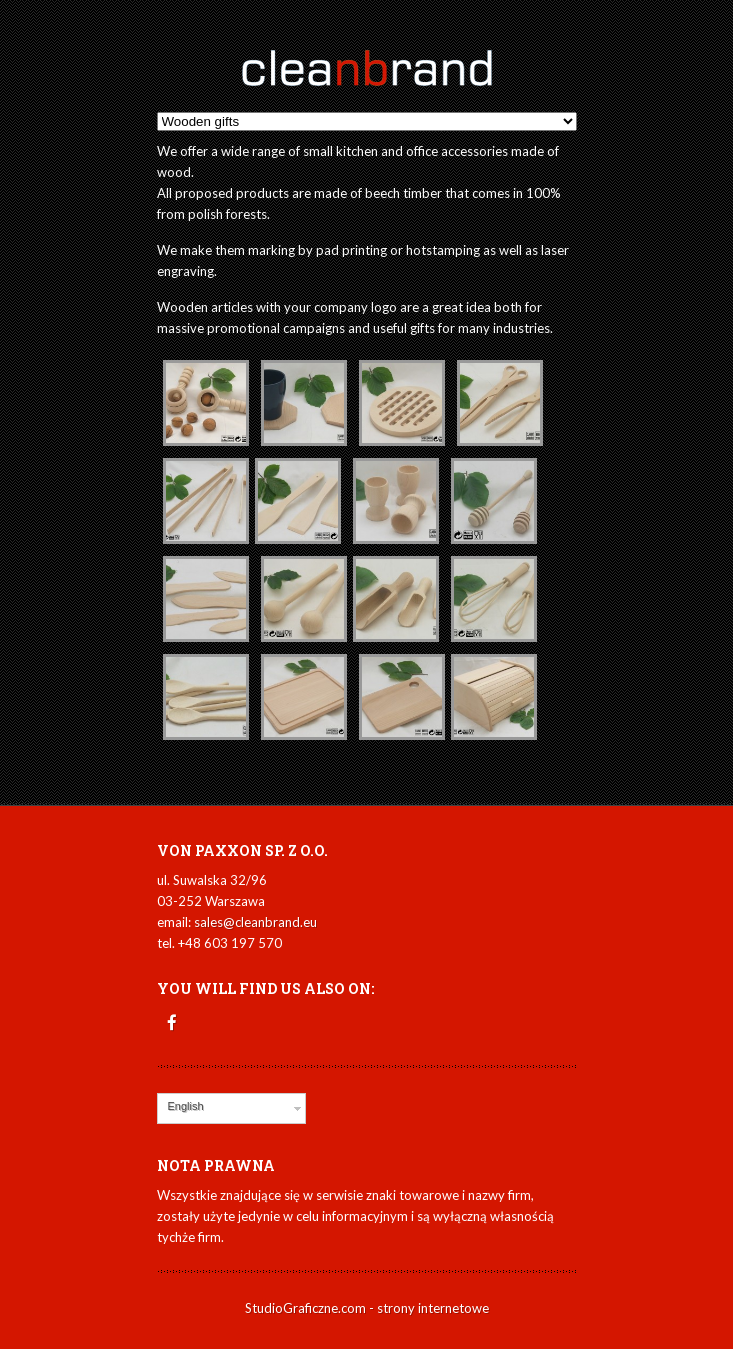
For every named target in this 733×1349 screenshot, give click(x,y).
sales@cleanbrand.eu (255, 922)
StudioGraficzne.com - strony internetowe (367, 1308)
